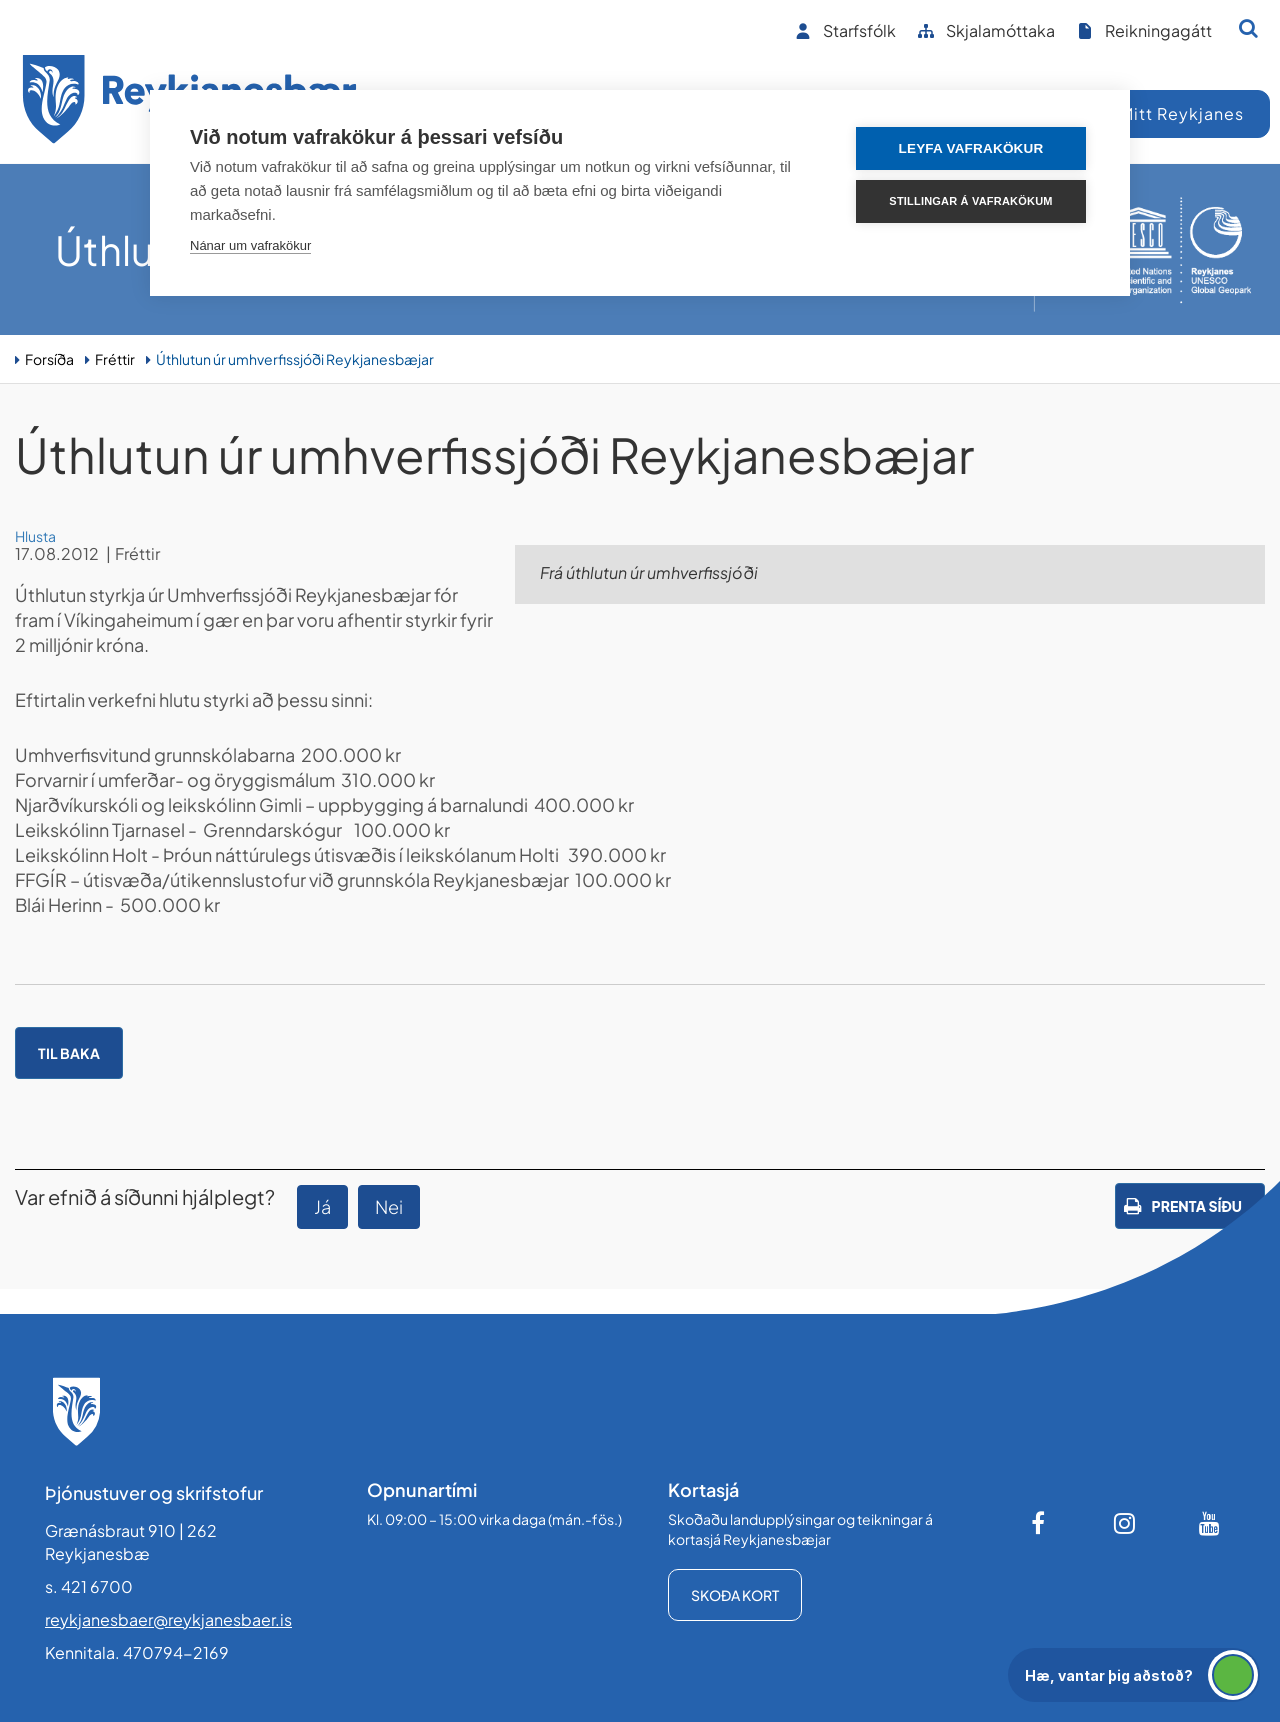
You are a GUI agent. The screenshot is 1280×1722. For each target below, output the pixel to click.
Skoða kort (735, 1595)
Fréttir (115, 359)
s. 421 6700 (89, 1586)
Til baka (69, 1053)
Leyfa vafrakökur (971, 148)
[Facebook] (1040, 1523)
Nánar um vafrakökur (250, 245)
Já (322, 1206)
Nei (389, 1206)
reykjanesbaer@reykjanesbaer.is (168, 1619)
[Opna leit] (1248, 28)
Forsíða (49, 359)
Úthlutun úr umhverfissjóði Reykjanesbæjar (295, 359)
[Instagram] (1125, 1523)
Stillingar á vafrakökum (970, 201)
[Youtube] (1210, 1523)
